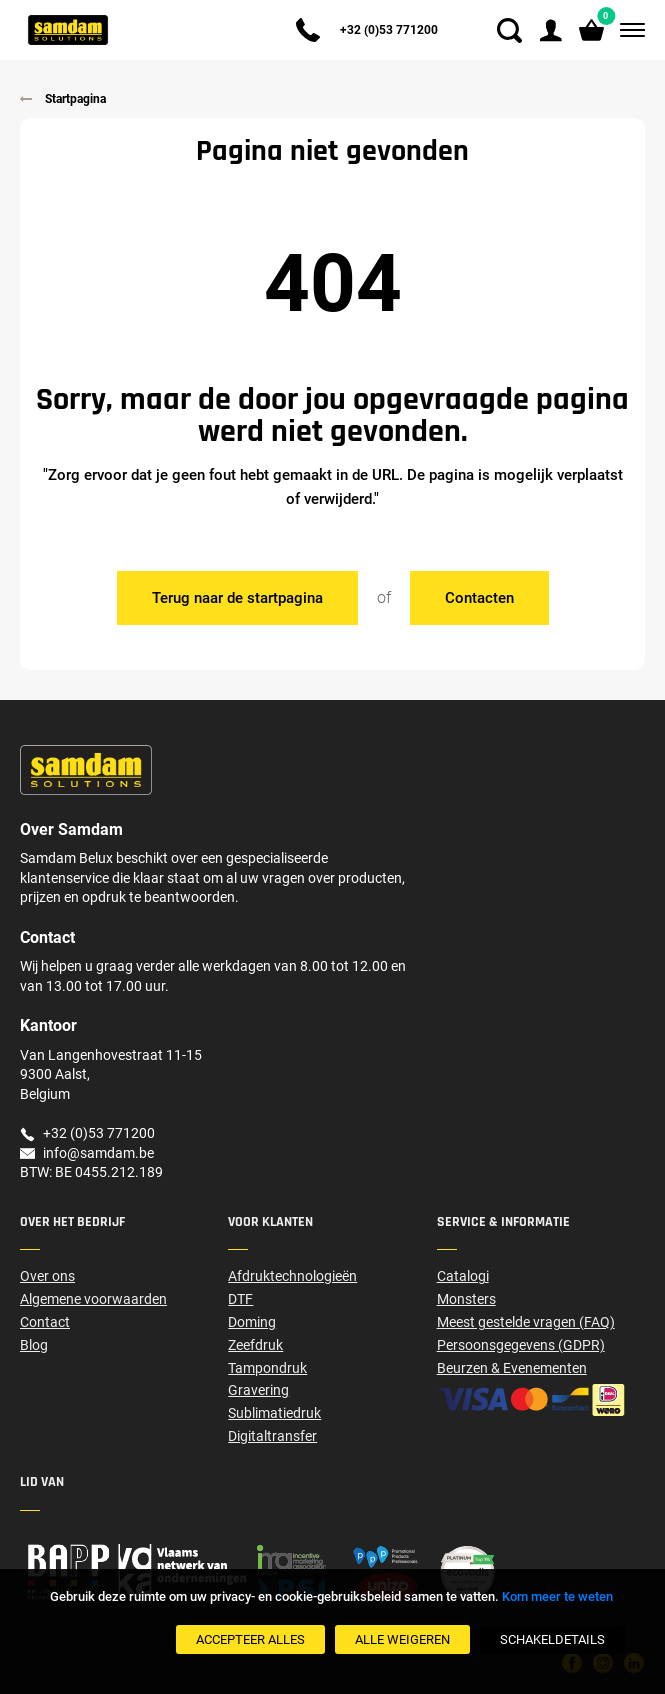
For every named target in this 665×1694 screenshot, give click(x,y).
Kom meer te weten (557, 1596)
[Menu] (628, 30)
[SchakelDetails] (552, 1639)
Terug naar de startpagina (237, 598)
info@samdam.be (98, 1153)
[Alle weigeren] (402, 1639)
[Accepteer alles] (250, 1639)
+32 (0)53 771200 (389, 30)
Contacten (479, 598)
